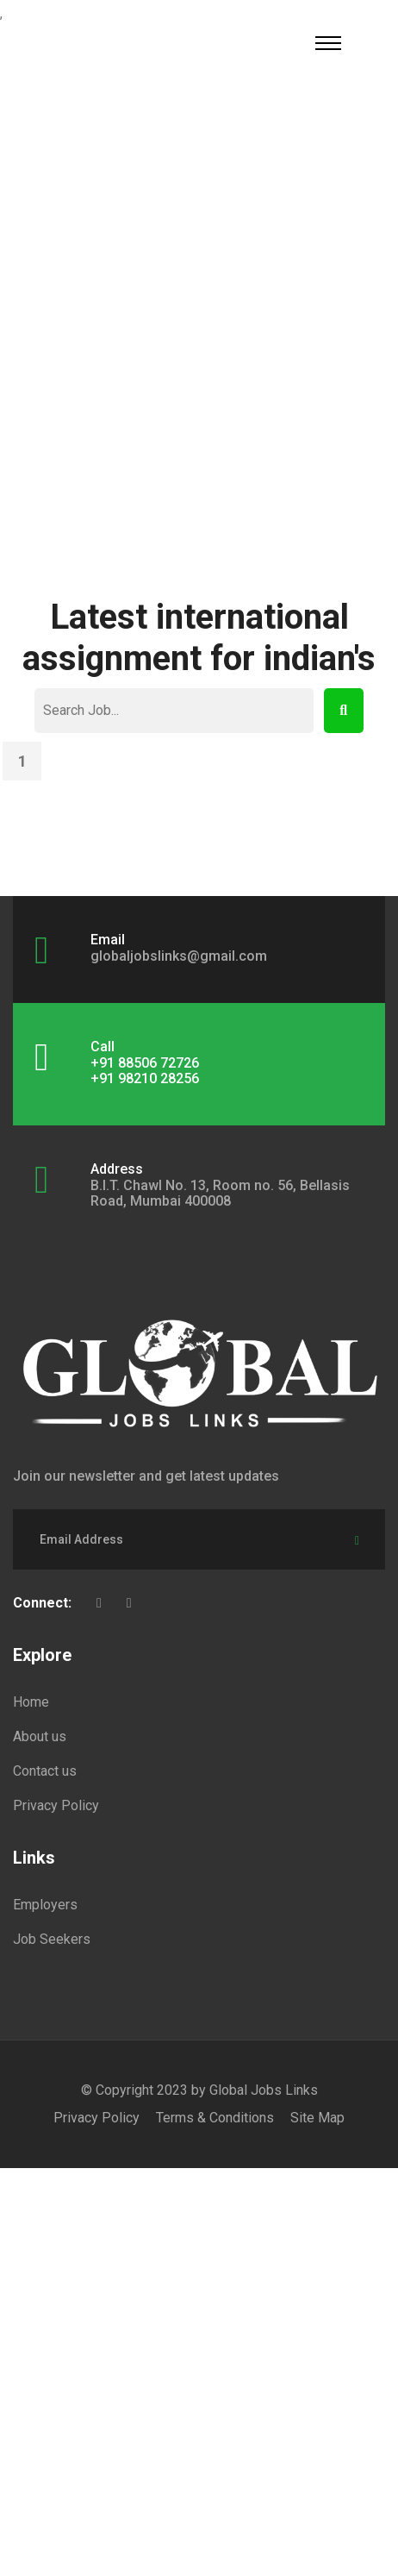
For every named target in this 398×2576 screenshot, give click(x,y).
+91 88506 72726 (144, 1063)
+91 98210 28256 (144, 1078)
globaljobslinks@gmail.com (178, 956)
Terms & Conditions (215, 2117)
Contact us (45, 1771)
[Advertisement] (199, 337)
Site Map (317, 2117)
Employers (45, 1904)
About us (39, 1736)
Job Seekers (51, 1939)
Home (31, 1702)
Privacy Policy (56, 1805)
